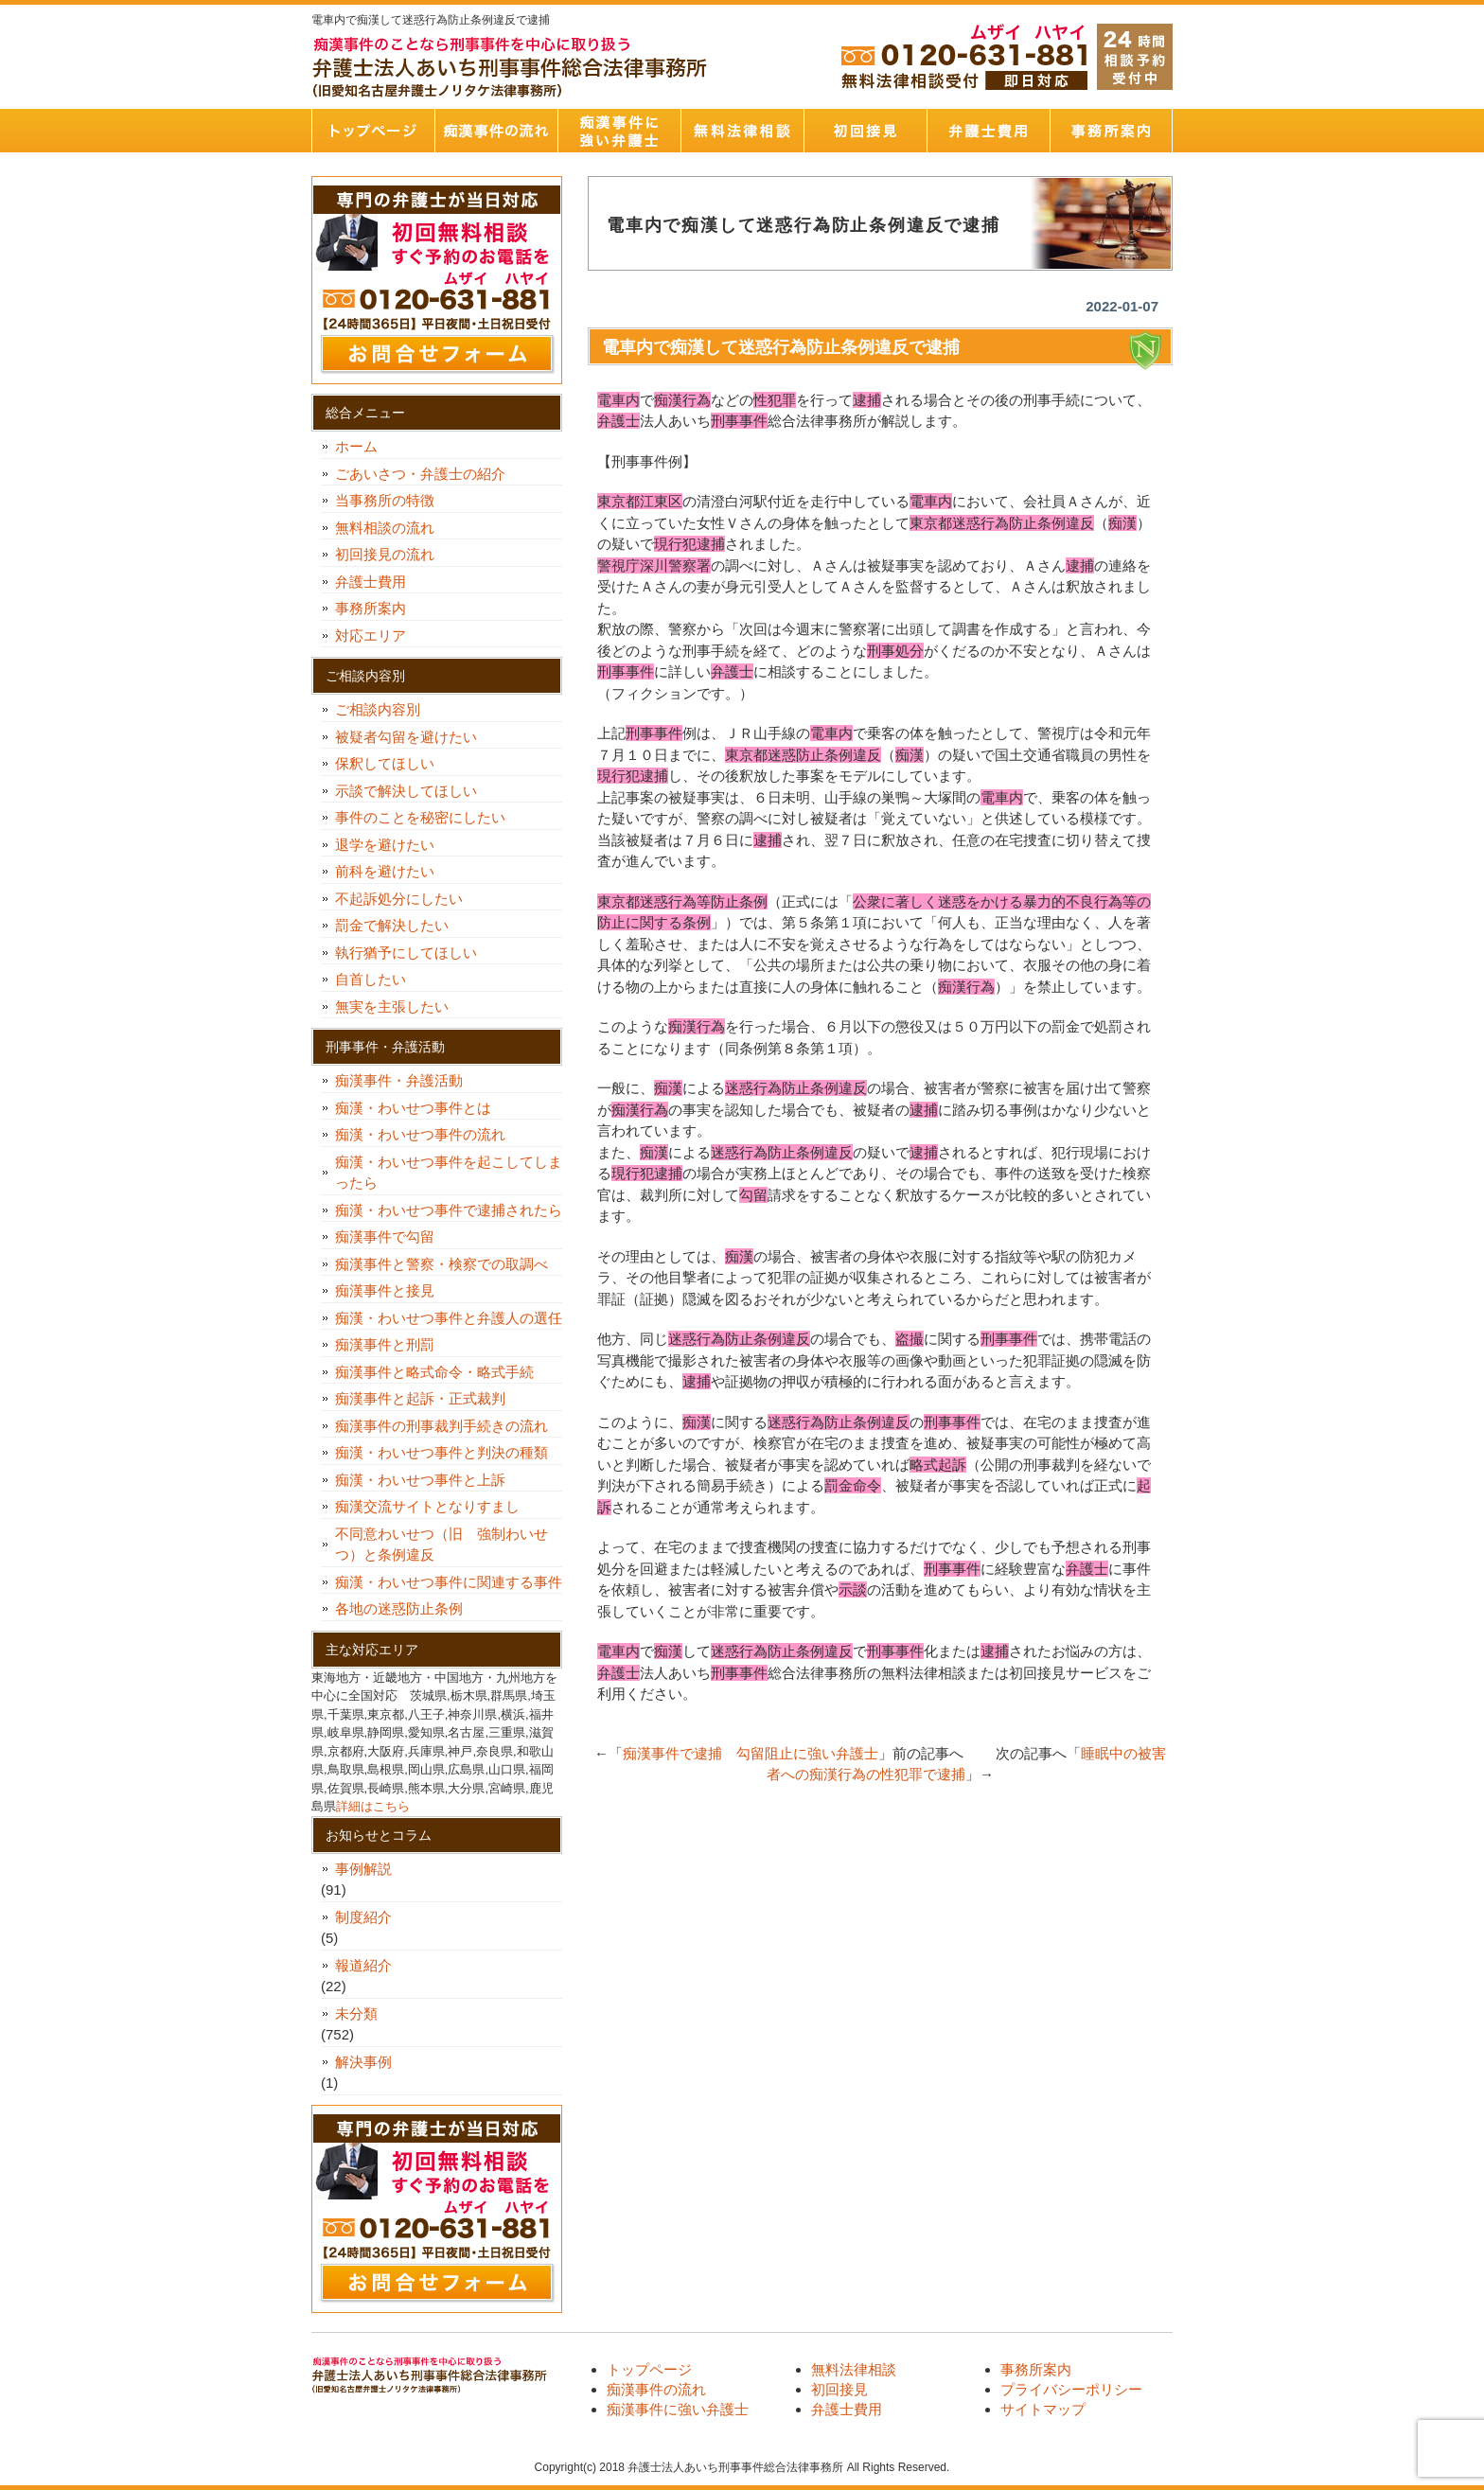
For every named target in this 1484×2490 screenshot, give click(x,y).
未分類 (356, 2013)
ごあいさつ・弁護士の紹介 (420, 474)
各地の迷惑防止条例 (399, 1608)
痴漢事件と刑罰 (384, 1344)
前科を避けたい (384, 871)
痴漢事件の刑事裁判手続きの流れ (441, 1426)
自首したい (377, 979)
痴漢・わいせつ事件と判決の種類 (448, 1452)
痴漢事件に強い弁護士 (618, 130)
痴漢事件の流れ (495, 130)
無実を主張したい (392, 1006)
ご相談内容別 (377, 709)
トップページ (372, 130)
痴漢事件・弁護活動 (399, 1080)
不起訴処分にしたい (399, 899)
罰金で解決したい (392, 925)
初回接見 (865, 130)
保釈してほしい (392, 763)
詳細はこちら (373, 1806)
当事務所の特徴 (384, 500)
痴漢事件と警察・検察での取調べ (441, 1264)
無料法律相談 (742, 130)
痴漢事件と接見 (384, 1290)
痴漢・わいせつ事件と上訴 (420, 1480)
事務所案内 (1111, 130)
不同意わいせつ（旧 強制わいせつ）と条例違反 (441, 1544)
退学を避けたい (392, 845)
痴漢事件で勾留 (384, 1236)
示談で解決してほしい (406, 791)
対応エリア (370, 635)
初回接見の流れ (384, 554)
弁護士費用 (988, 130)
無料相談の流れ (384, 528)
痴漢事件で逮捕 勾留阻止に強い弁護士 (750, 1753)
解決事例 (363, 2062)
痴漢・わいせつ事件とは (413, 1108)
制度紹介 (363, 1917)
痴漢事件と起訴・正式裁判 (420, 1398)
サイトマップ (1043, 2409)
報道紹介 (363, 1965)
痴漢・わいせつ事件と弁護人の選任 (448, 1318)
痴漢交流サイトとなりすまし (434, 1506)
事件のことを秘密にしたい (427, 817)
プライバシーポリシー (1071, 2389)
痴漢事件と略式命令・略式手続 (434, 1372)
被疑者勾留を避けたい (413, 737)
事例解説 (363, 1869)
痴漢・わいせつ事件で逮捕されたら (448, 1210)
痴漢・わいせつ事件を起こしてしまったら (448, 1173)
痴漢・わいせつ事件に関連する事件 (448, 1582)
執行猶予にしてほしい (406, 953)
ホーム (356, 446)
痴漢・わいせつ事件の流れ (420, 1134)
